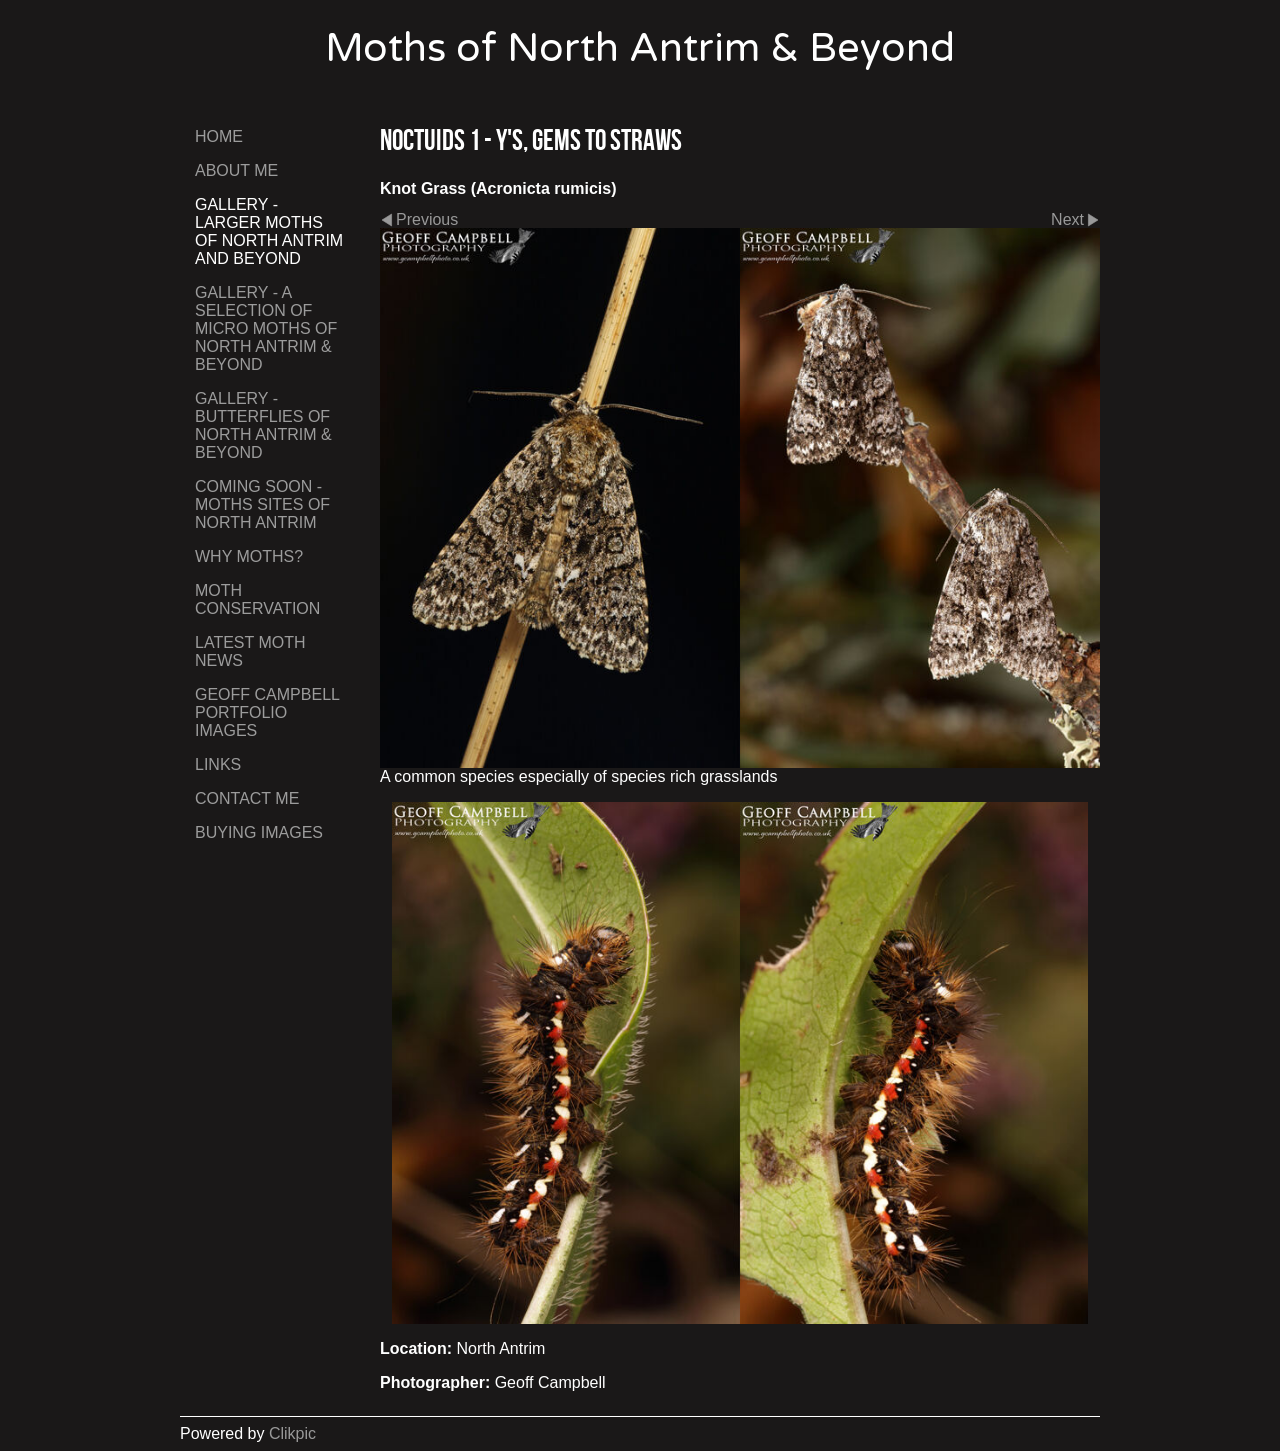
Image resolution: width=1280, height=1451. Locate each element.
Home (219, 136)
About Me (236, 170)
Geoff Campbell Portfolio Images (267, 712)
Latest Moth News (250, 651)
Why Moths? (249, 556)
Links (218, 764)
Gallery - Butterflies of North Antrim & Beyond (263, 425)
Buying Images (259, 832)
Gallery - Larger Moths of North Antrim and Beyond (269, 231)
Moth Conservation (257, 599)
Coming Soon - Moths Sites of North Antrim (262, 504)
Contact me (247, 798)
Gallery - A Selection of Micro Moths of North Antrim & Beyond (266, 328)
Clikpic (292, 1433)
